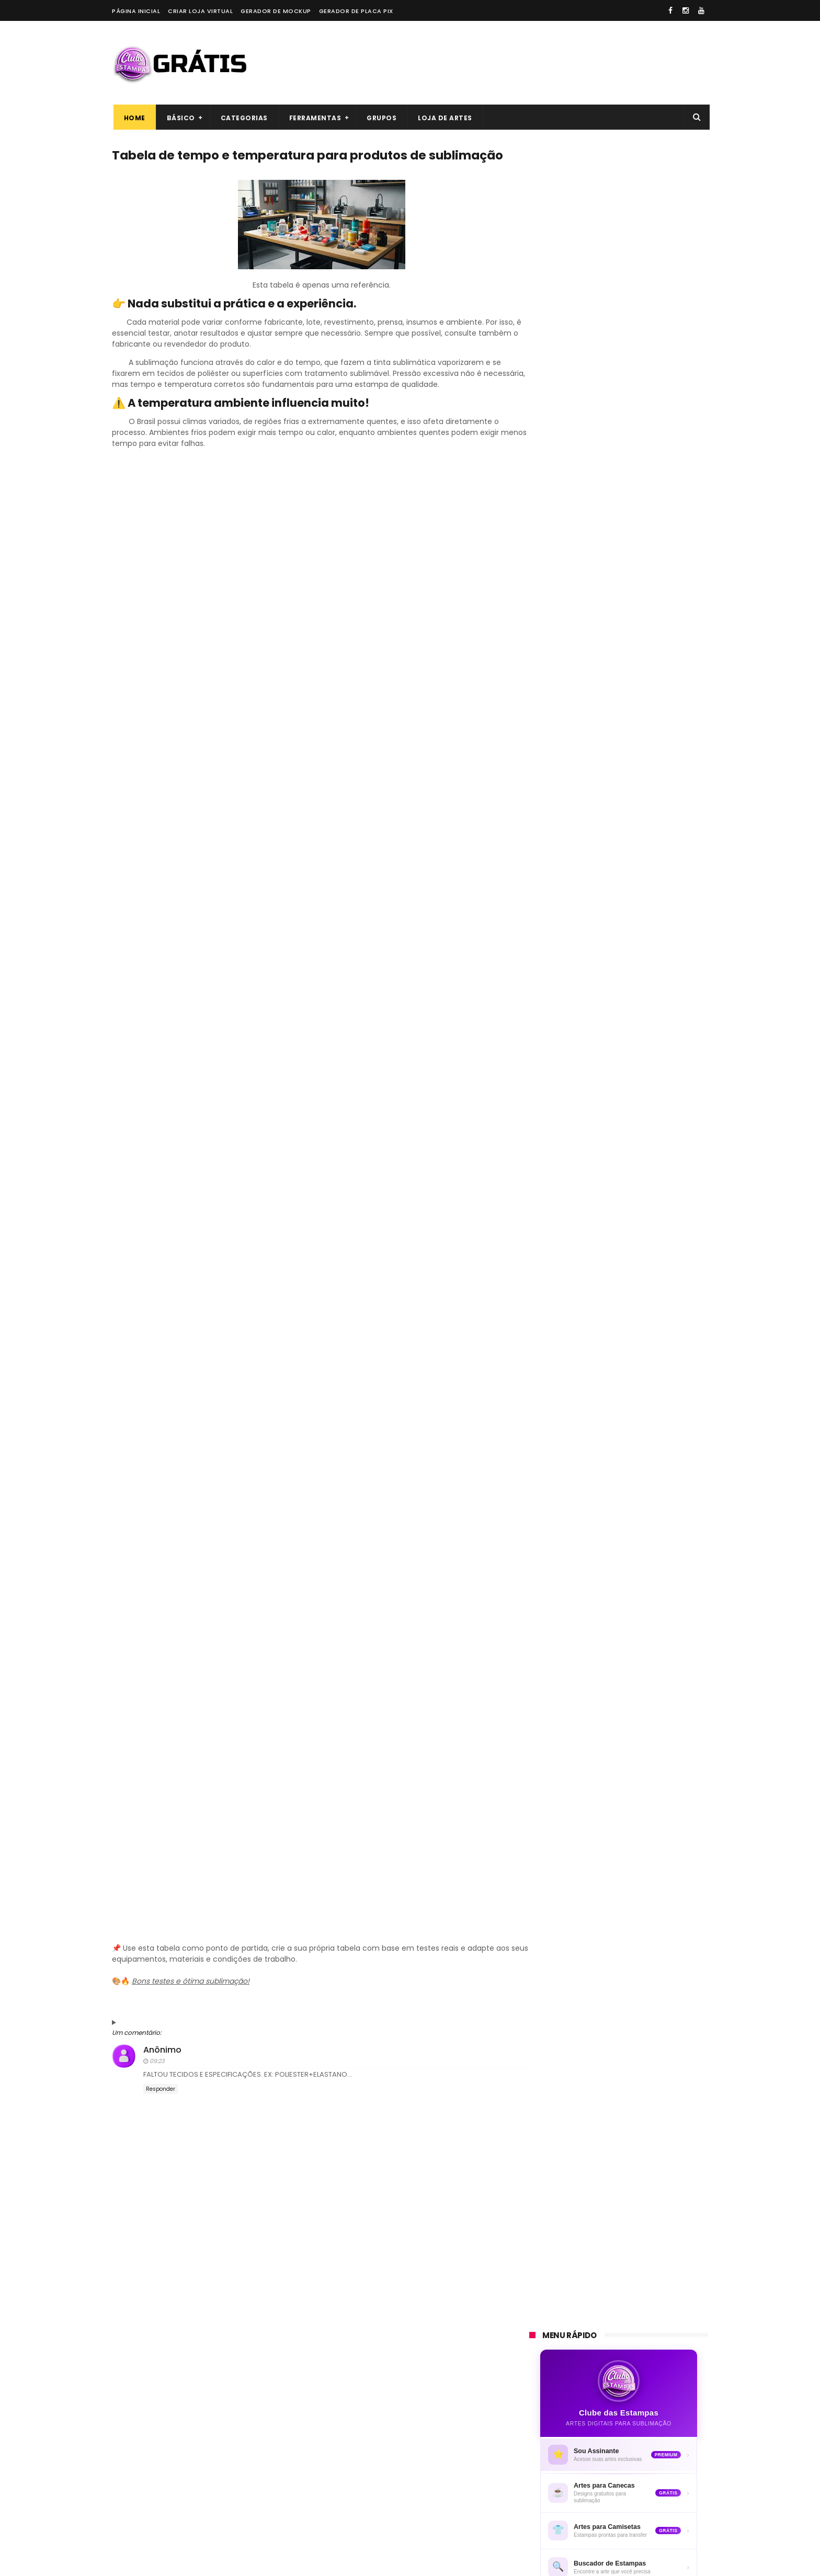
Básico (179, 117)
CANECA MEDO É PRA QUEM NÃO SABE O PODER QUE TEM (643, 1329)
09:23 (157, 2080)
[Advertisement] (517, 62)
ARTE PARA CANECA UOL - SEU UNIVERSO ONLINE (639, 1139)
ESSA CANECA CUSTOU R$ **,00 (642, 1419)
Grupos (380, 117)
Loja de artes (444, 117)
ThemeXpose (171, 2563)
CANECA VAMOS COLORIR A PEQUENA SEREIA (635, 1377)
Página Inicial (136, 11)
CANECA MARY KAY (619, 1228)
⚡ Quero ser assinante (618, 568)
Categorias (242, 117)
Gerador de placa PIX (356, 11)
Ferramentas (314, 117)
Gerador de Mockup (276, 11)
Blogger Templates (257, 2563)
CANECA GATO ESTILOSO (630, 1276)
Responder (160, 2109)
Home (133, 117)
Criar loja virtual (200, 11)
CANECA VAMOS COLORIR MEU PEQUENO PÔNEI (640, 1472)
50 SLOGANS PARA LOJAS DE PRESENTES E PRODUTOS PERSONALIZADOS (636, 1192)
